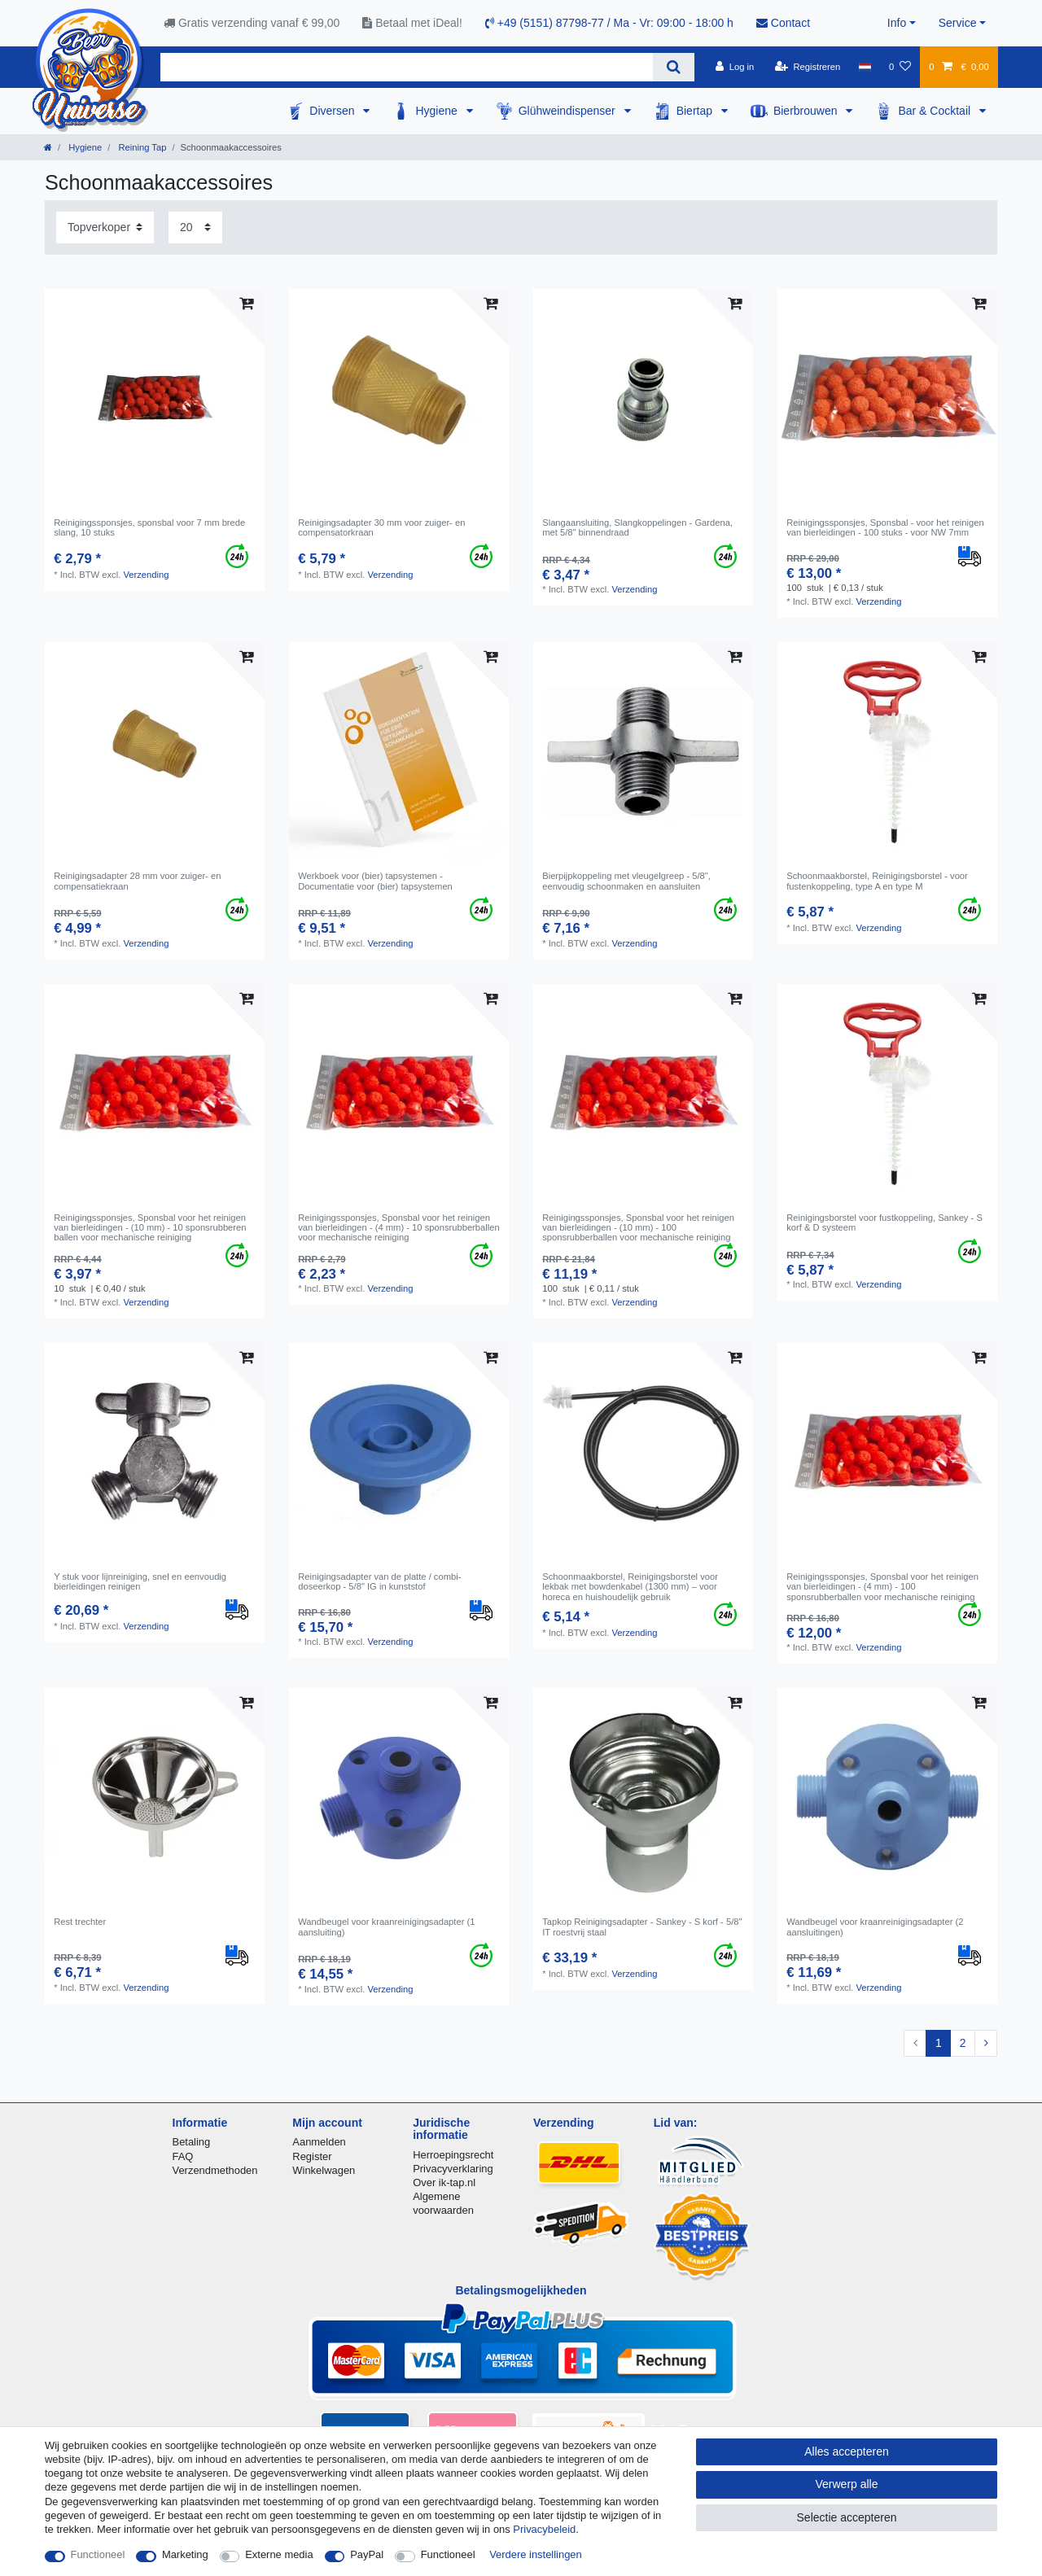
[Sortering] (105, 227)
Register (311, 2156)
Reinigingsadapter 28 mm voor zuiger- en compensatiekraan (137, 880)
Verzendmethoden (215, 2170)
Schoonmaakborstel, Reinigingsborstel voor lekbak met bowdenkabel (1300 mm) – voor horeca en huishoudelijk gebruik (630, 1587)
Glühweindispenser (569, 110)
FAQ (183, 2156)
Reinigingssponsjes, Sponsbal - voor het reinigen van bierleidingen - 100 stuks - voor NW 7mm (885, 527)
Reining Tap (141, 147)
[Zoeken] (673, 67)
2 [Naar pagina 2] (963, 2042)
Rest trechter (80, 1922)
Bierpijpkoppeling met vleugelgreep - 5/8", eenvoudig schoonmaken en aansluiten (626, 880)
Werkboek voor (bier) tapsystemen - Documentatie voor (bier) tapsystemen (375, 880)
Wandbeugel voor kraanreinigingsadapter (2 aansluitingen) (874, 1926)
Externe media (279, 2554)
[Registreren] (808, 66)
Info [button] (896, 22)
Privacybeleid (544, 2529)
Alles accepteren (846, 2451)
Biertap (696, 110)
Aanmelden (318, 2142)
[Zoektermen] (406, 67)
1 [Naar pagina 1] (938, 2042)
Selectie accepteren (847, 2517)
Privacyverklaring (453, 2169)
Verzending (146, 574)
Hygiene (437, 110)
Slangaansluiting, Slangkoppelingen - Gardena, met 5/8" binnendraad (637, 527)
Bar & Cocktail (936, 110)
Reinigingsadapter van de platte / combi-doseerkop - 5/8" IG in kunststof (379, 1581)
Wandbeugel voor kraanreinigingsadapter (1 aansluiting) (386, 1926)
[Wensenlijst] (900, 66)
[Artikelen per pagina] (195, 227)
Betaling (192, 2142)
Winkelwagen (323, 2170)
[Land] (864, 66)
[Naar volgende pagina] (985, 2044)
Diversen (333, 110)
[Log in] (735, 66)
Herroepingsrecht (453, 2155)
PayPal (366, 2554)
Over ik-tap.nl (444, 2182)
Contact (783, 22)
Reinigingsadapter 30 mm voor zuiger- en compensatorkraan (381, 527)
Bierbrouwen (807, 110)
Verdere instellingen (535, 2554)
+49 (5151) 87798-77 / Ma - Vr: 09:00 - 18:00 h (609, 22)
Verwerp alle (846, 2484)
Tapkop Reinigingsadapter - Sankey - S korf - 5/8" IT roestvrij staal (642, 1926)
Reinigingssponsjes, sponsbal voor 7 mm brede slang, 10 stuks (149, 527)
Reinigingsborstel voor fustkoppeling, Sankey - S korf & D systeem (884, 1222)
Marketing (185, 2554)
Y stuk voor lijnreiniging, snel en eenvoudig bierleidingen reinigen (140, 1581)
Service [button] (958, 22)
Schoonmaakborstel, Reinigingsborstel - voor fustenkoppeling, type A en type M (877, 880)
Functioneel (98, 2554)
